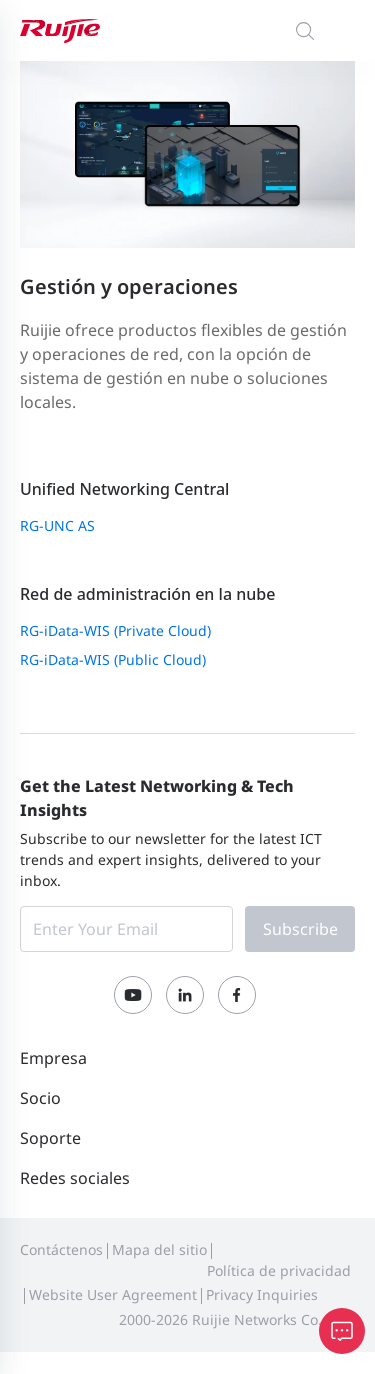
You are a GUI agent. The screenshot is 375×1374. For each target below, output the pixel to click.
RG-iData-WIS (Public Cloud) (113, 659)
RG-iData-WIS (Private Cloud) (115, 630)
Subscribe (300, 929)
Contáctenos (61, 1249)
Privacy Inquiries (262, 1294)
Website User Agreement (113, 1294)
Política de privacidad (279, 1270)
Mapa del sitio (159, 1249)
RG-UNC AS (57, 525)
